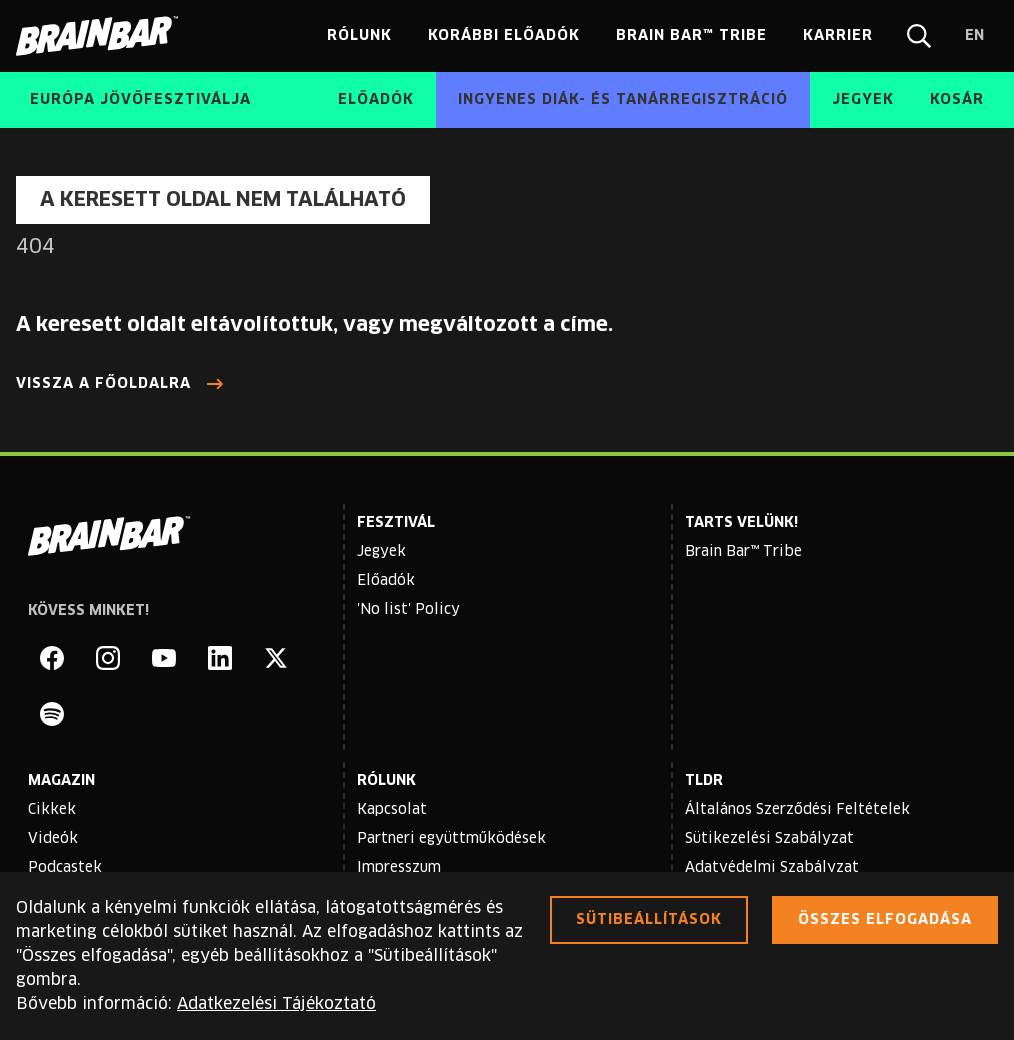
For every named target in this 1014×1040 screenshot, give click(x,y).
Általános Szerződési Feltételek (797, 810)
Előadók (386, 581)
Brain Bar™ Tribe (743, 552)
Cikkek (52, 810)
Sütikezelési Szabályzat (769, 839)
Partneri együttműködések (451, 839)
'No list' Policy (408, 610)
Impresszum (399, 868)
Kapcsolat (392, 810)
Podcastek (65, 868)
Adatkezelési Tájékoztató (276, 1004)
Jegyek (381, 552)
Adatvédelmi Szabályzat (772, 868)
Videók (53, 839)
